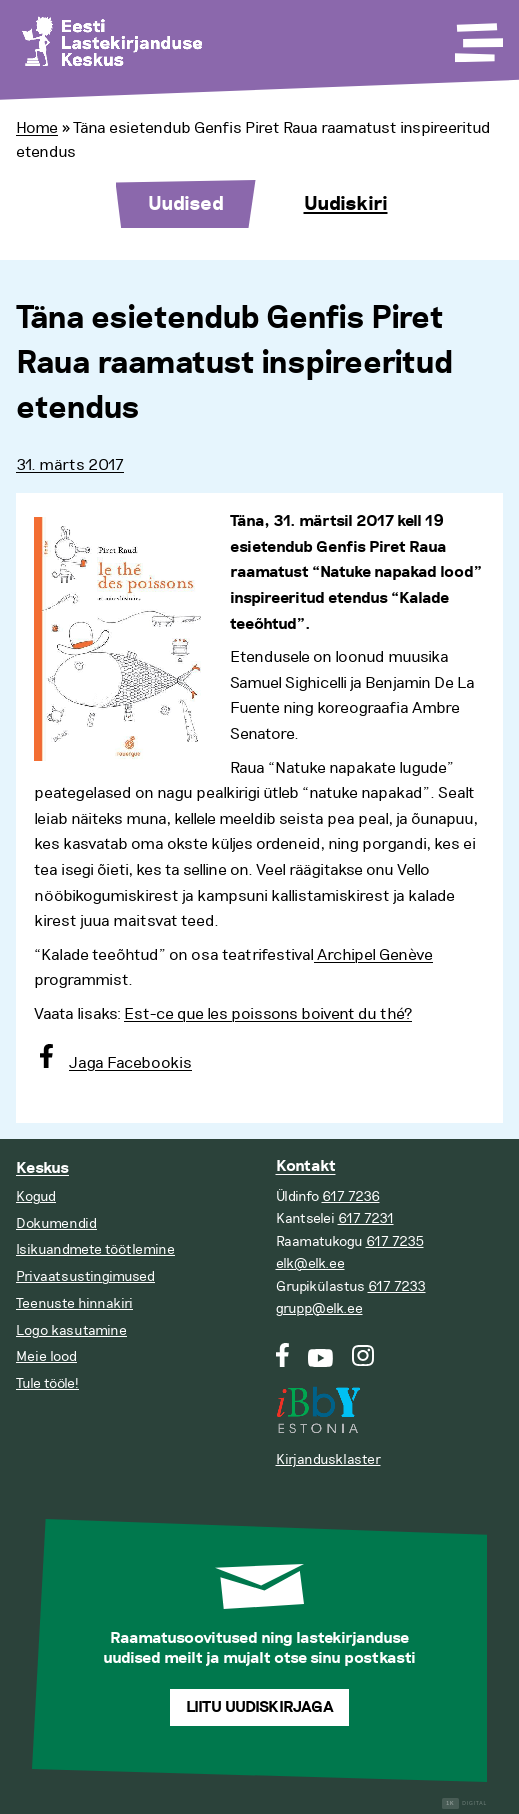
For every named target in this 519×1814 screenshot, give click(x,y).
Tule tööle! (47, 1383)
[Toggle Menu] (477, 36)
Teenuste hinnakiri (74, 1303)
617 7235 (395, 1241)
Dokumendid (56, 1223)
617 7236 (351, 1196)
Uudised (186, 204)
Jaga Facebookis (130, 1063)
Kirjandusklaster (328, 1459)
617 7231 (366, 1218)
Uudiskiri (346, 204)
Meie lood (46, 1356)
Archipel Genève (373, 955)
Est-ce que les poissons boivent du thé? (268, 1014)
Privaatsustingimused (85, 1276)
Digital (464, 1803)
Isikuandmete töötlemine (95, 1249)
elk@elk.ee (310, 1263)
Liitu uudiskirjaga (260, 1707)
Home (37, 128)
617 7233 (397, 1286)
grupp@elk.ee (319, 1308)
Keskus (42, 1168)
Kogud (36, 1196)
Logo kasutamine (71, 1330)
